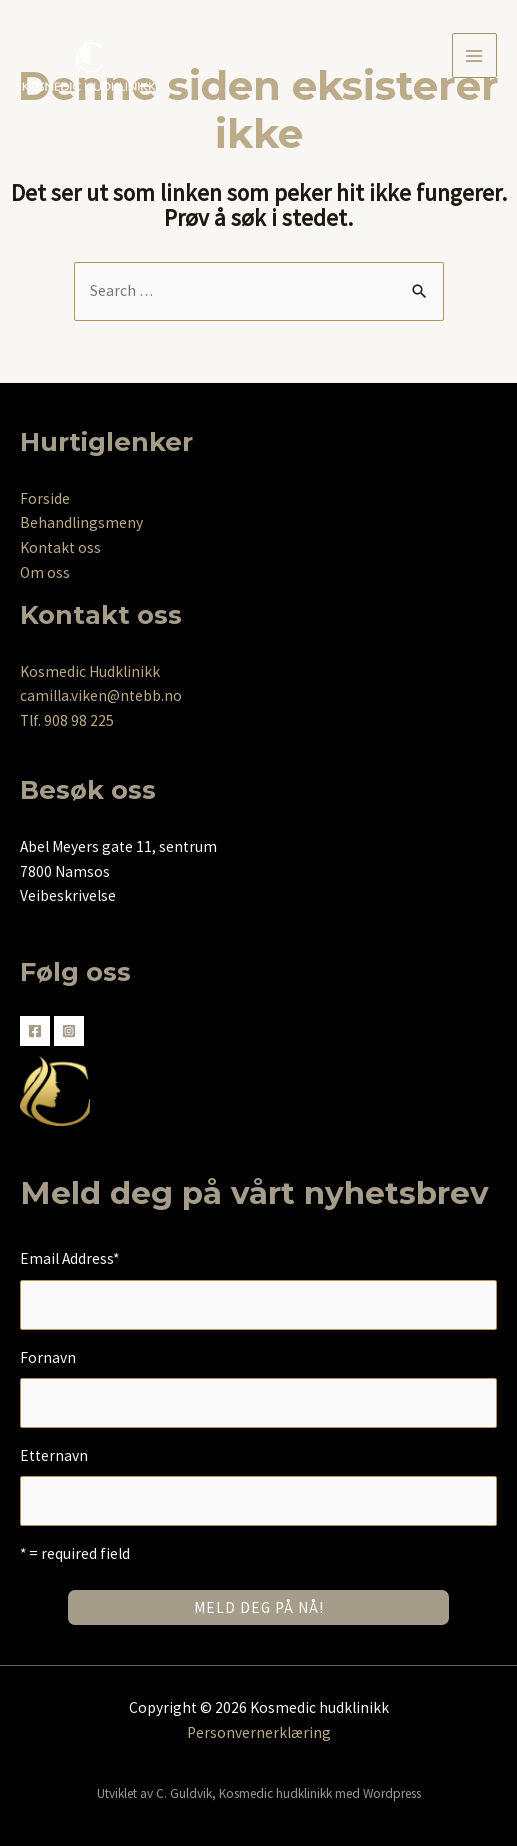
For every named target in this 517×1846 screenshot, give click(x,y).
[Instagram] (69, 1031)
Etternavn (54, 1455)
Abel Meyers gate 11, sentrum (118, 846)
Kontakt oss (60, 547)
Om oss (45, 572)
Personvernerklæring (259, 1732)
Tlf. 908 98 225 (67, 720)
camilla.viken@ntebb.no (101, 695)
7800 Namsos (65, 871)
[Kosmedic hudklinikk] (90, 56)
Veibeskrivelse (68, 895)
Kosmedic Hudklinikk (90, 671)
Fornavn (48, 1357)
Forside (45, 498)
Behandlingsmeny (81, 522)
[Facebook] (35, 1031)
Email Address (69, 1258)
